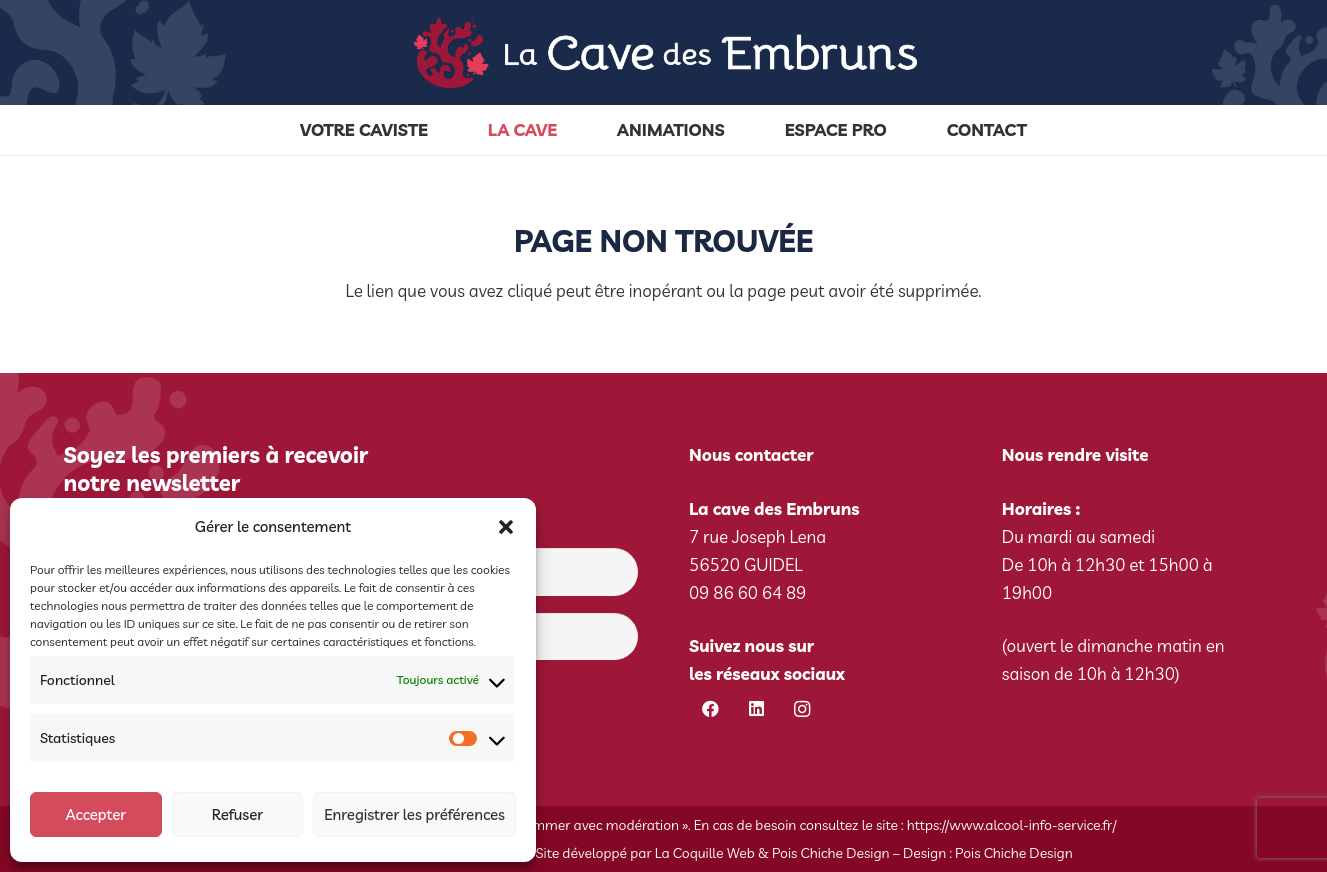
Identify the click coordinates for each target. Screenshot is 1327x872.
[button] (506, 527)
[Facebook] (710, 709)
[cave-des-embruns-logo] (663, 53)
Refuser (237, 814)
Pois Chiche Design (831, 853)
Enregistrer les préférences (414, 814)
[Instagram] (802, 709)
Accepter (95, 814)
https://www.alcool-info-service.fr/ (1012, 825)
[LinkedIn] (756, 709)
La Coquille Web (705, 853)
